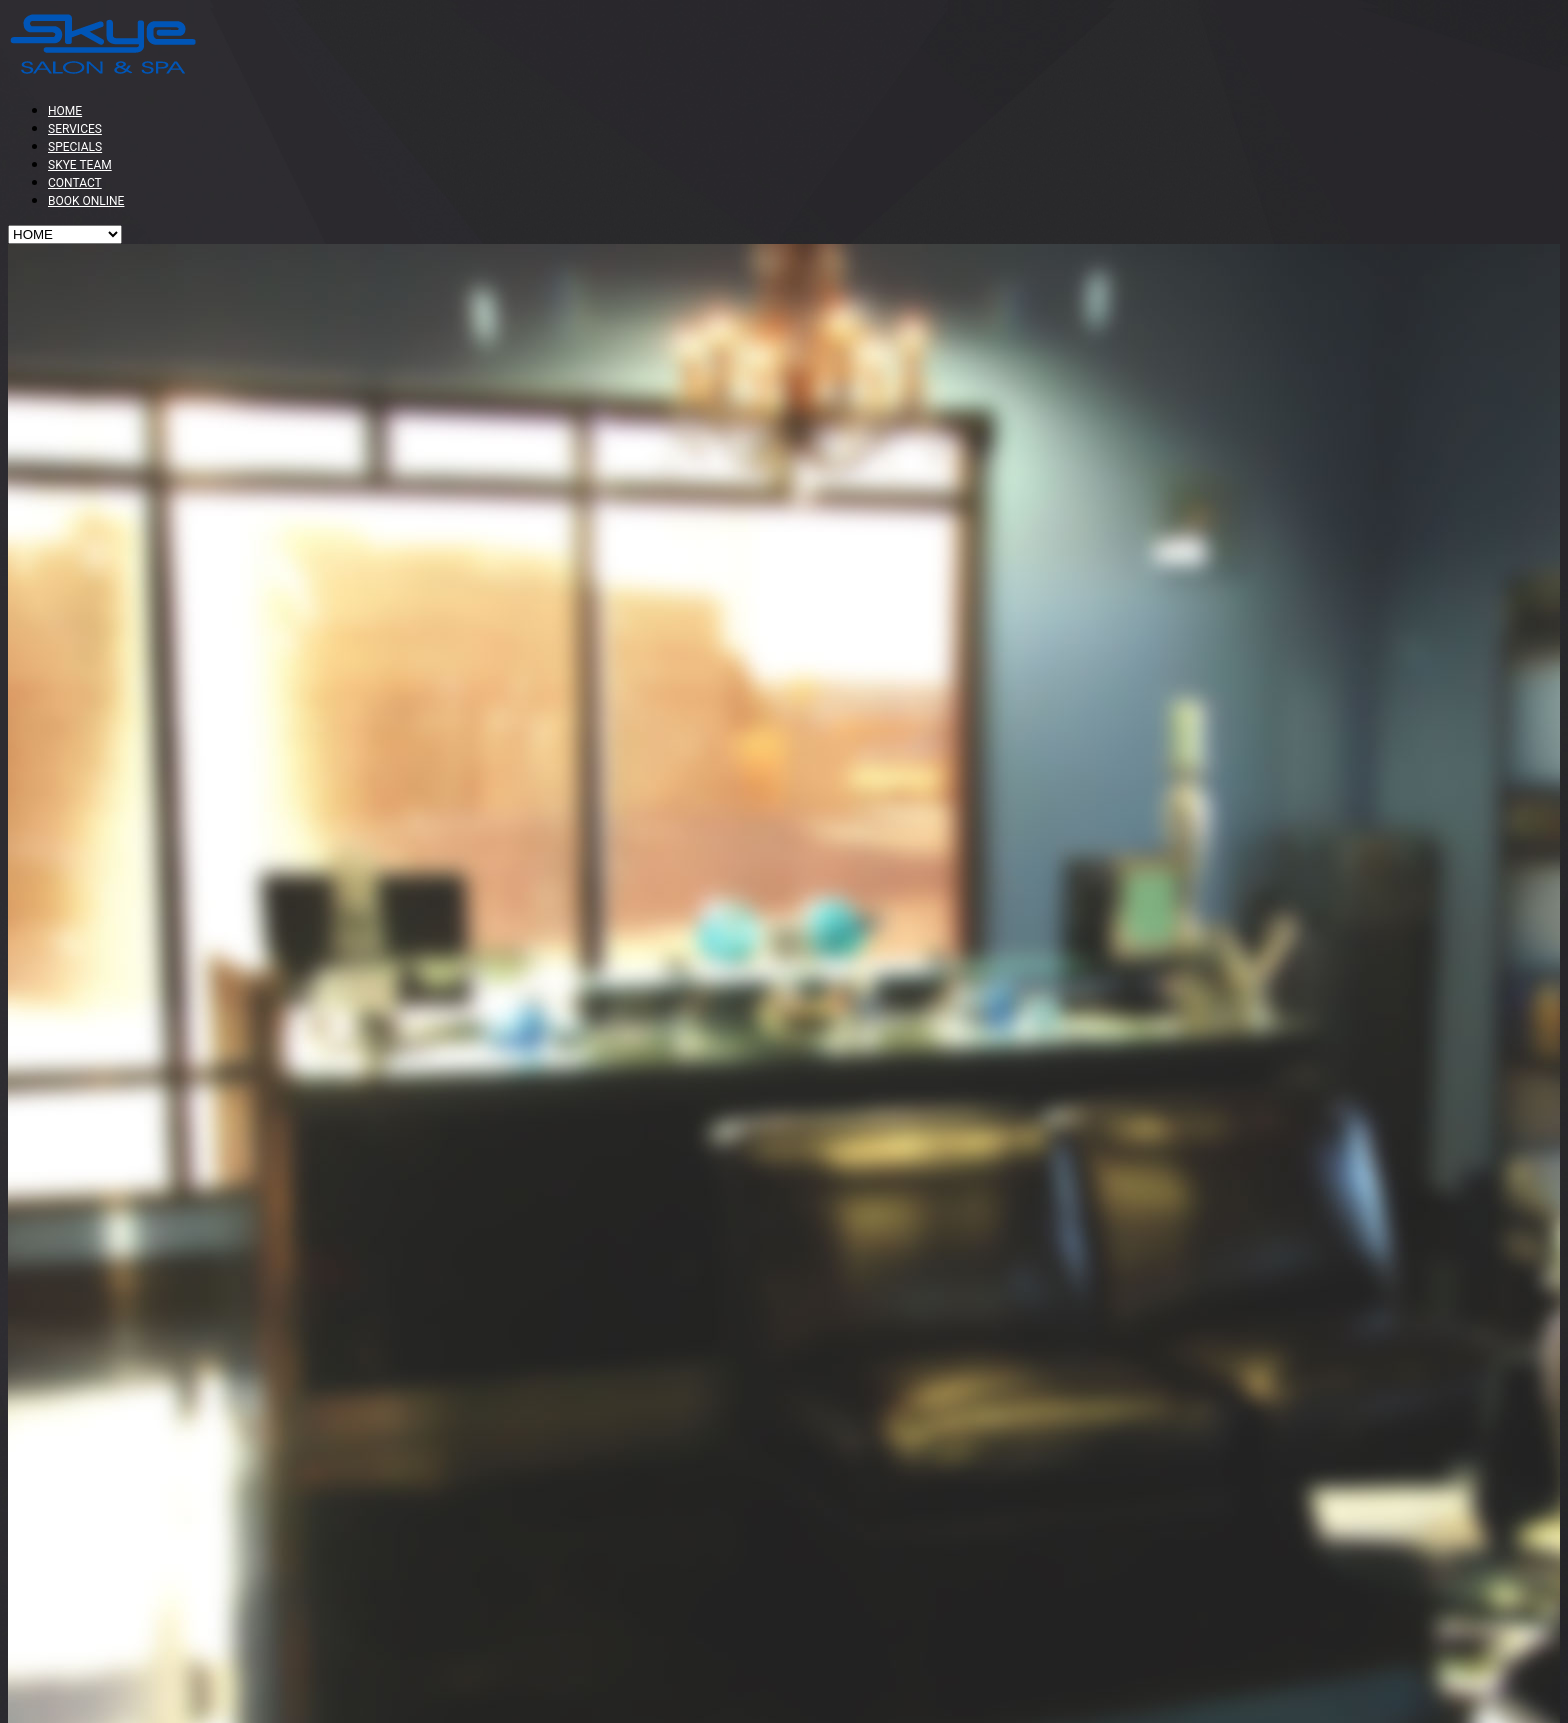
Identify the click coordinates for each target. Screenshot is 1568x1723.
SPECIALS (75, 147)
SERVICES (75, 129)
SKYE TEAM (80, 165)
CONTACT (75, 183)
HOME (65, 111)
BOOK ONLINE (86, 201)
